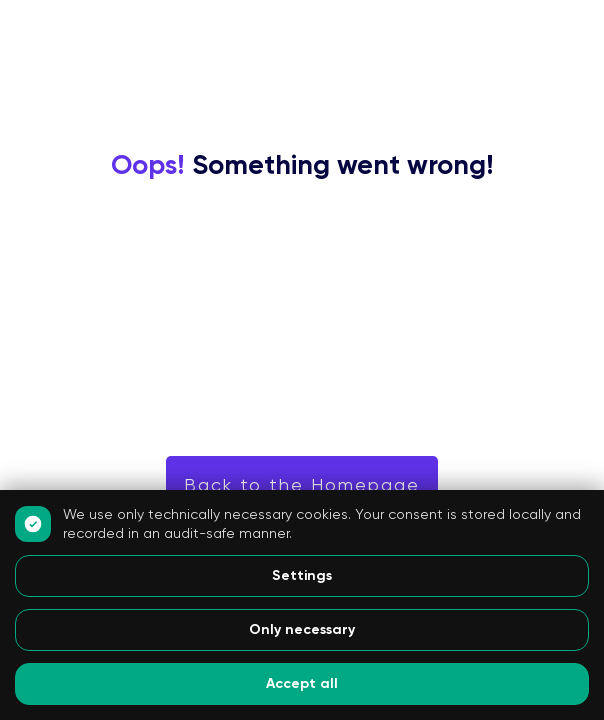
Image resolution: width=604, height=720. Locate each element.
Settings (302, 575)
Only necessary (302, 629)
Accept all (302, 683)
